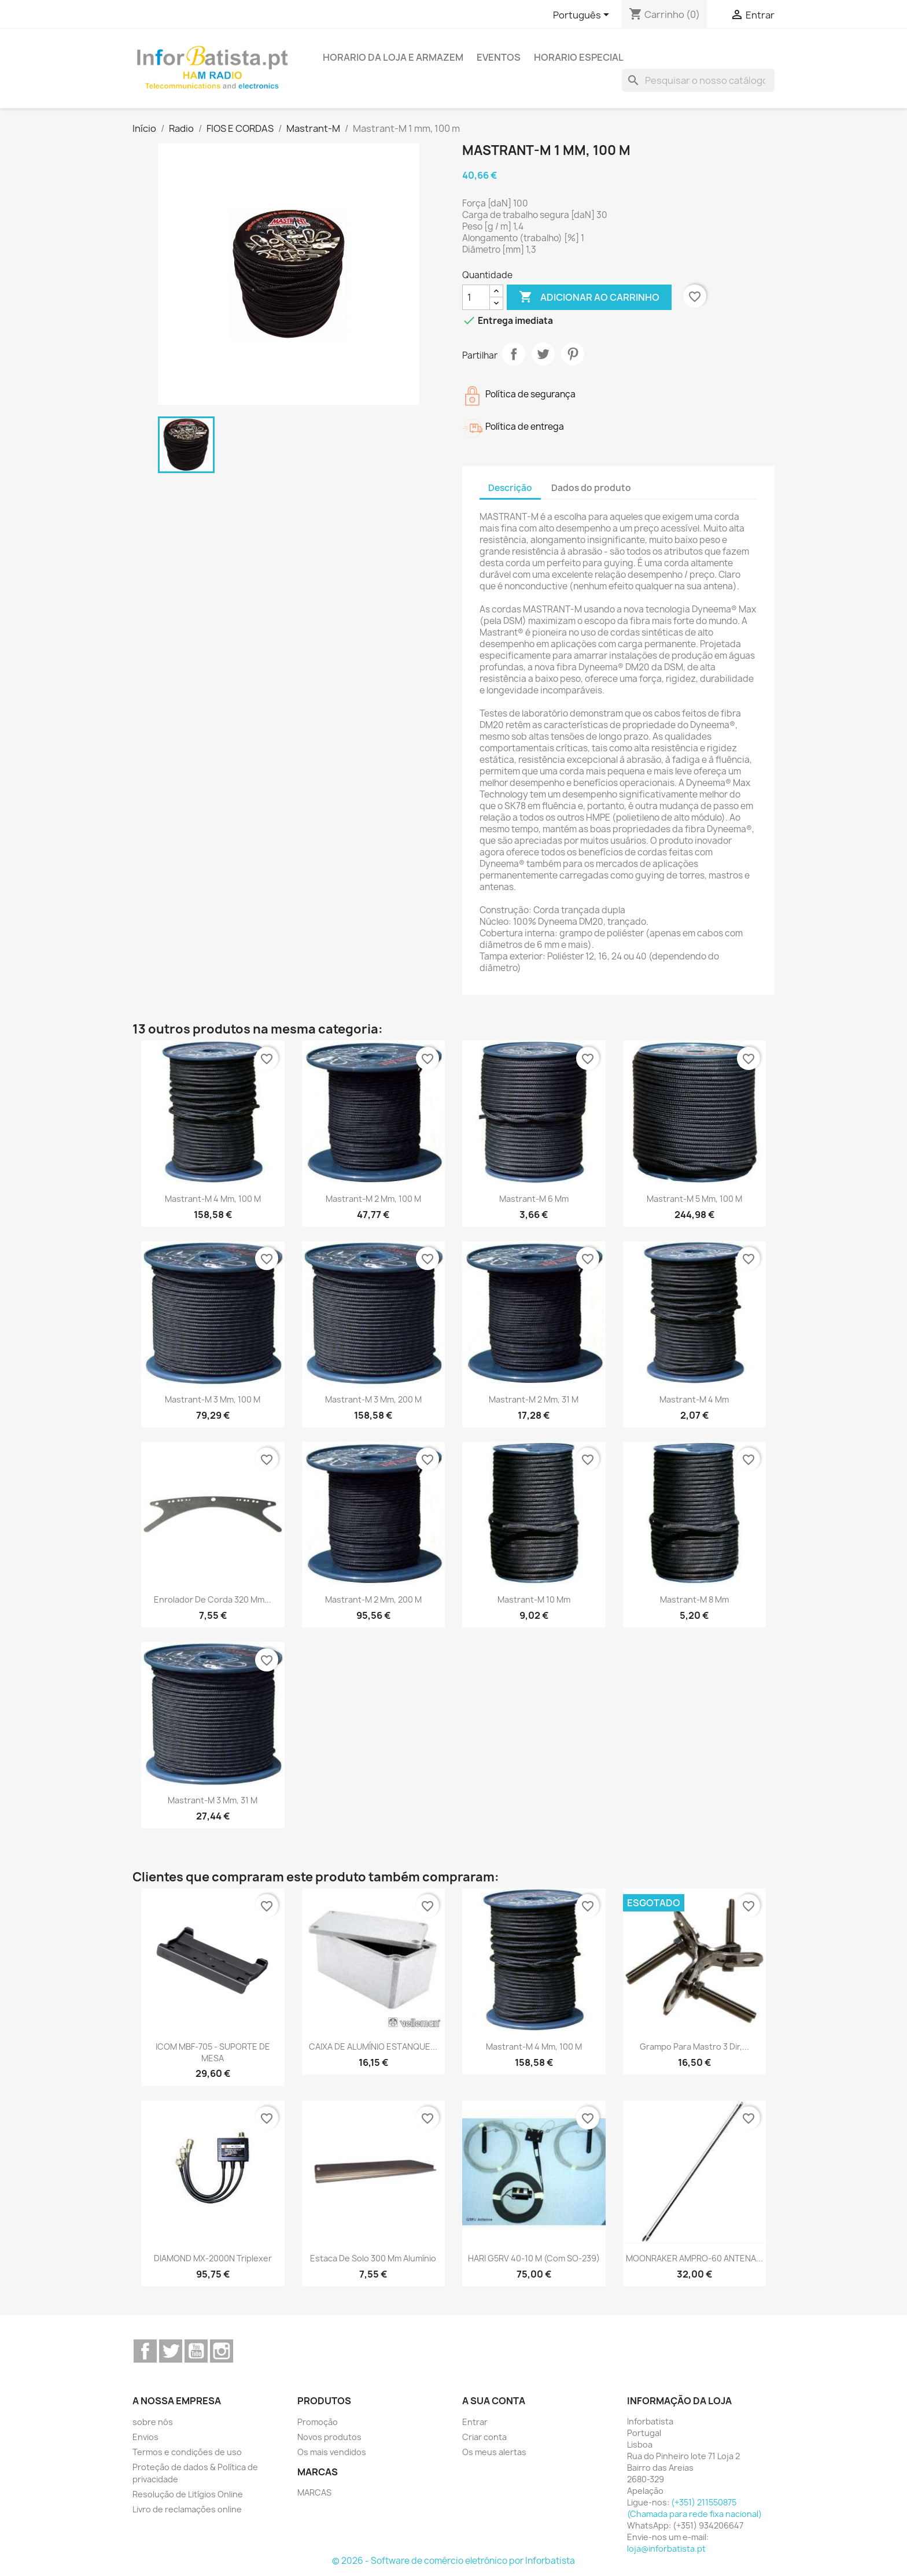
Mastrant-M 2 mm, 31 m (533, 1399)
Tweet (543, 354)
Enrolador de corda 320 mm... (212, 1599)
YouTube (196, 2351)
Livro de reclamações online (187, 2509)
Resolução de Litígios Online (187, 2494)
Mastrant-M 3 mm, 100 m (212, 1399)
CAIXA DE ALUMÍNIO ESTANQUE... (373, 2046)
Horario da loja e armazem (393, 57)
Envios (145, 2436)
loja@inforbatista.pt (666, 2548)
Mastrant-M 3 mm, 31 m (212, 1800)
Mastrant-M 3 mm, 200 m (373, 1399)
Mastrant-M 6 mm (534, 1198)
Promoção (317, 2421)
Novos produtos (329, 2436)
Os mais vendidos (331, 2451)
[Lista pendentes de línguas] (583, 16)
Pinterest (572, 354)
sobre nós (152, 2421)
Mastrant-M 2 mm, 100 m (373, 1198)
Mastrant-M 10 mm (533, 1599)
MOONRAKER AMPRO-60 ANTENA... (694, 2258)
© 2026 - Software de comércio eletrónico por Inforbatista (453, 2561)
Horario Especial (579, 57)
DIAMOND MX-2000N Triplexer (213, 2258)
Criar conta (484, 2436)
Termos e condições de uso (187, 2451)
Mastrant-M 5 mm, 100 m (694, 1198)
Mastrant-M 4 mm (694, 1399)
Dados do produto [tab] (591, 488)
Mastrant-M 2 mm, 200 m (373, 1599)
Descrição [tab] (510, 488)
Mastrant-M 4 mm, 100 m (213, 1198)
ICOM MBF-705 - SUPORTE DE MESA (213, 2052)
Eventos (499, 57)
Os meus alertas (494, 2451)
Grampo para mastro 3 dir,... (694, 2046)
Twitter (170, 2351)
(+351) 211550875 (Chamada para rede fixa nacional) (694, 2508)
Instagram (221, 2351)
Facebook (145, 2351)
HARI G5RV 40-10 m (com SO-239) (534, 2258)
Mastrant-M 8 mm (694, 1599)
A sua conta (493, 2400)
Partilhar (513, 354)
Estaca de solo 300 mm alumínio (373, 2258)
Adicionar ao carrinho (589, 297)
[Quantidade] (476, 297)
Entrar (475, 2421)
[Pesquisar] (698, 80)
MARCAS (314, 2492)
